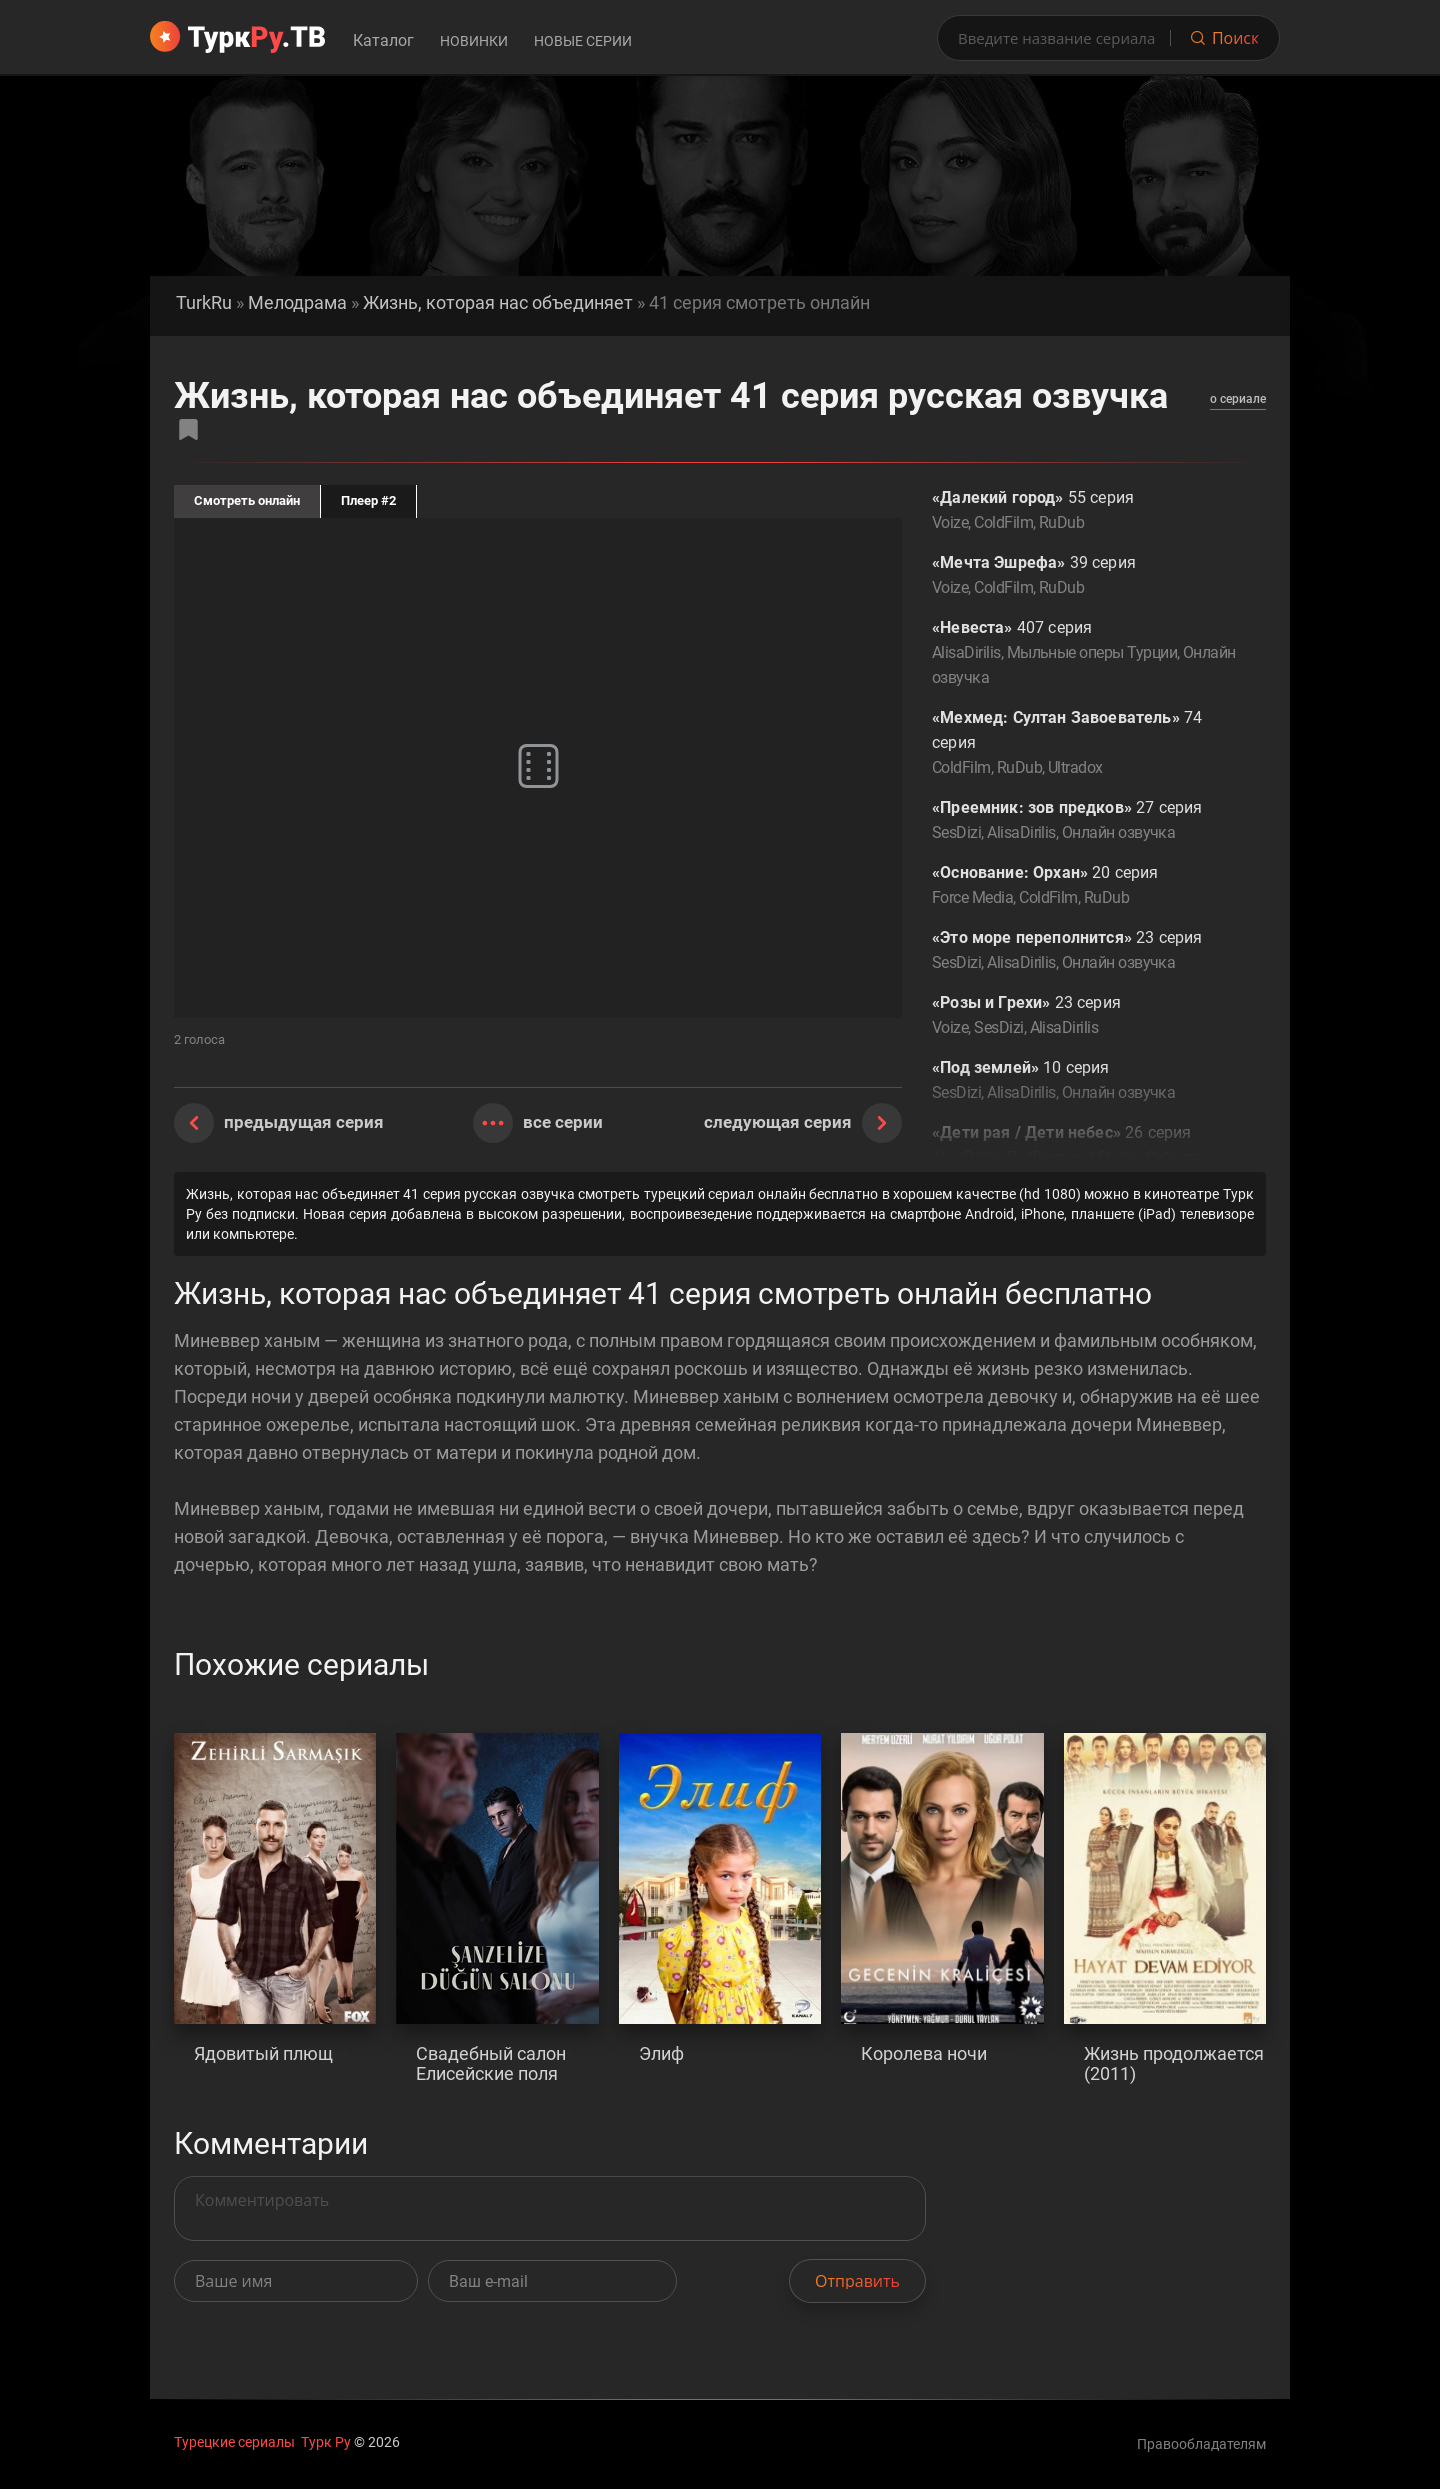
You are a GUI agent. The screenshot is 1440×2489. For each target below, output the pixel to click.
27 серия (1084, 821)
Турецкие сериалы (234, 2442)
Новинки (474, 41)
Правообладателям (1201, 2444)
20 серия (1084, 886)
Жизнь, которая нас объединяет (498, 303)
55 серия (1084, 511)
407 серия (1084, 654)
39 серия (1084, 576)
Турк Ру (326, 2442)
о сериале (1238, 399)
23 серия (1084, 951)
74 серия (1084, 744)
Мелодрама (297, 303)
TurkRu (204, 303)
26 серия (1084, 1159)
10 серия (1084, 1081)
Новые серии (583, 41)
